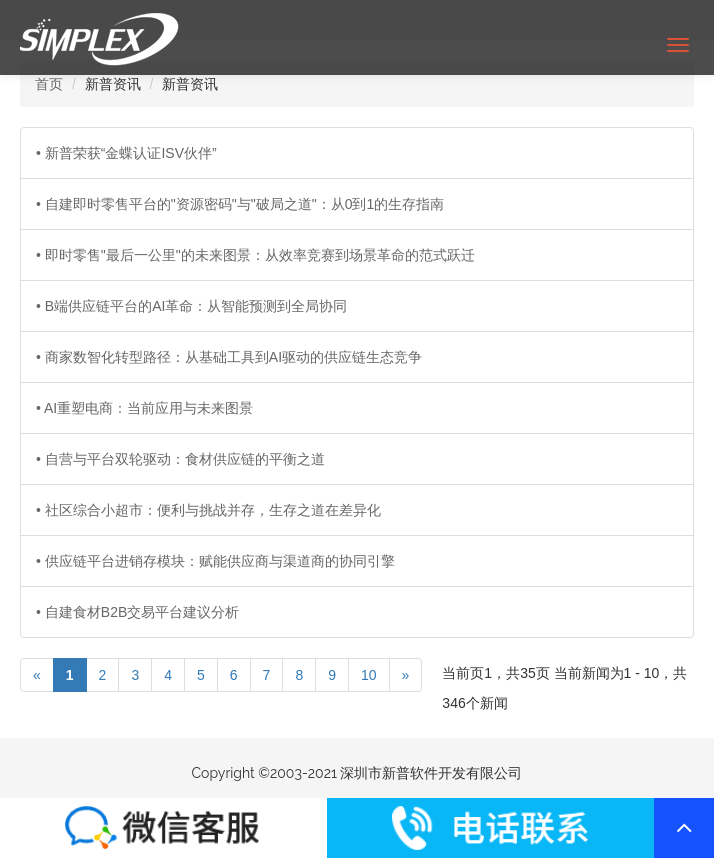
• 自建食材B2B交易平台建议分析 (137, 612)
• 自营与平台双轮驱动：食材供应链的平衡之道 (180, 459)
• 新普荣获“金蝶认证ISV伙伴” (126, 153)
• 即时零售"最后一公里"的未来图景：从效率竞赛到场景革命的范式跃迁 (255, 255)
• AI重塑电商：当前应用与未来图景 (144, 408)
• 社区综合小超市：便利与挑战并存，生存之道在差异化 (208, 510)
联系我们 (163, 828)
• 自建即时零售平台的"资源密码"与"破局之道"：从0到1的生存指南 (240, 204)
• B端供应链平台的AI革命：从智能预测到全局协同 (191, 306)
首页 (49, 84)
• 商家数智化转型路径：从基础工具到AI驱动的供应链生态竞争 (229, 357)
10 (369, 675)
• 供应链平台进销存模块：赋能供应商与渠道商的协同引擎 (215, 561)
